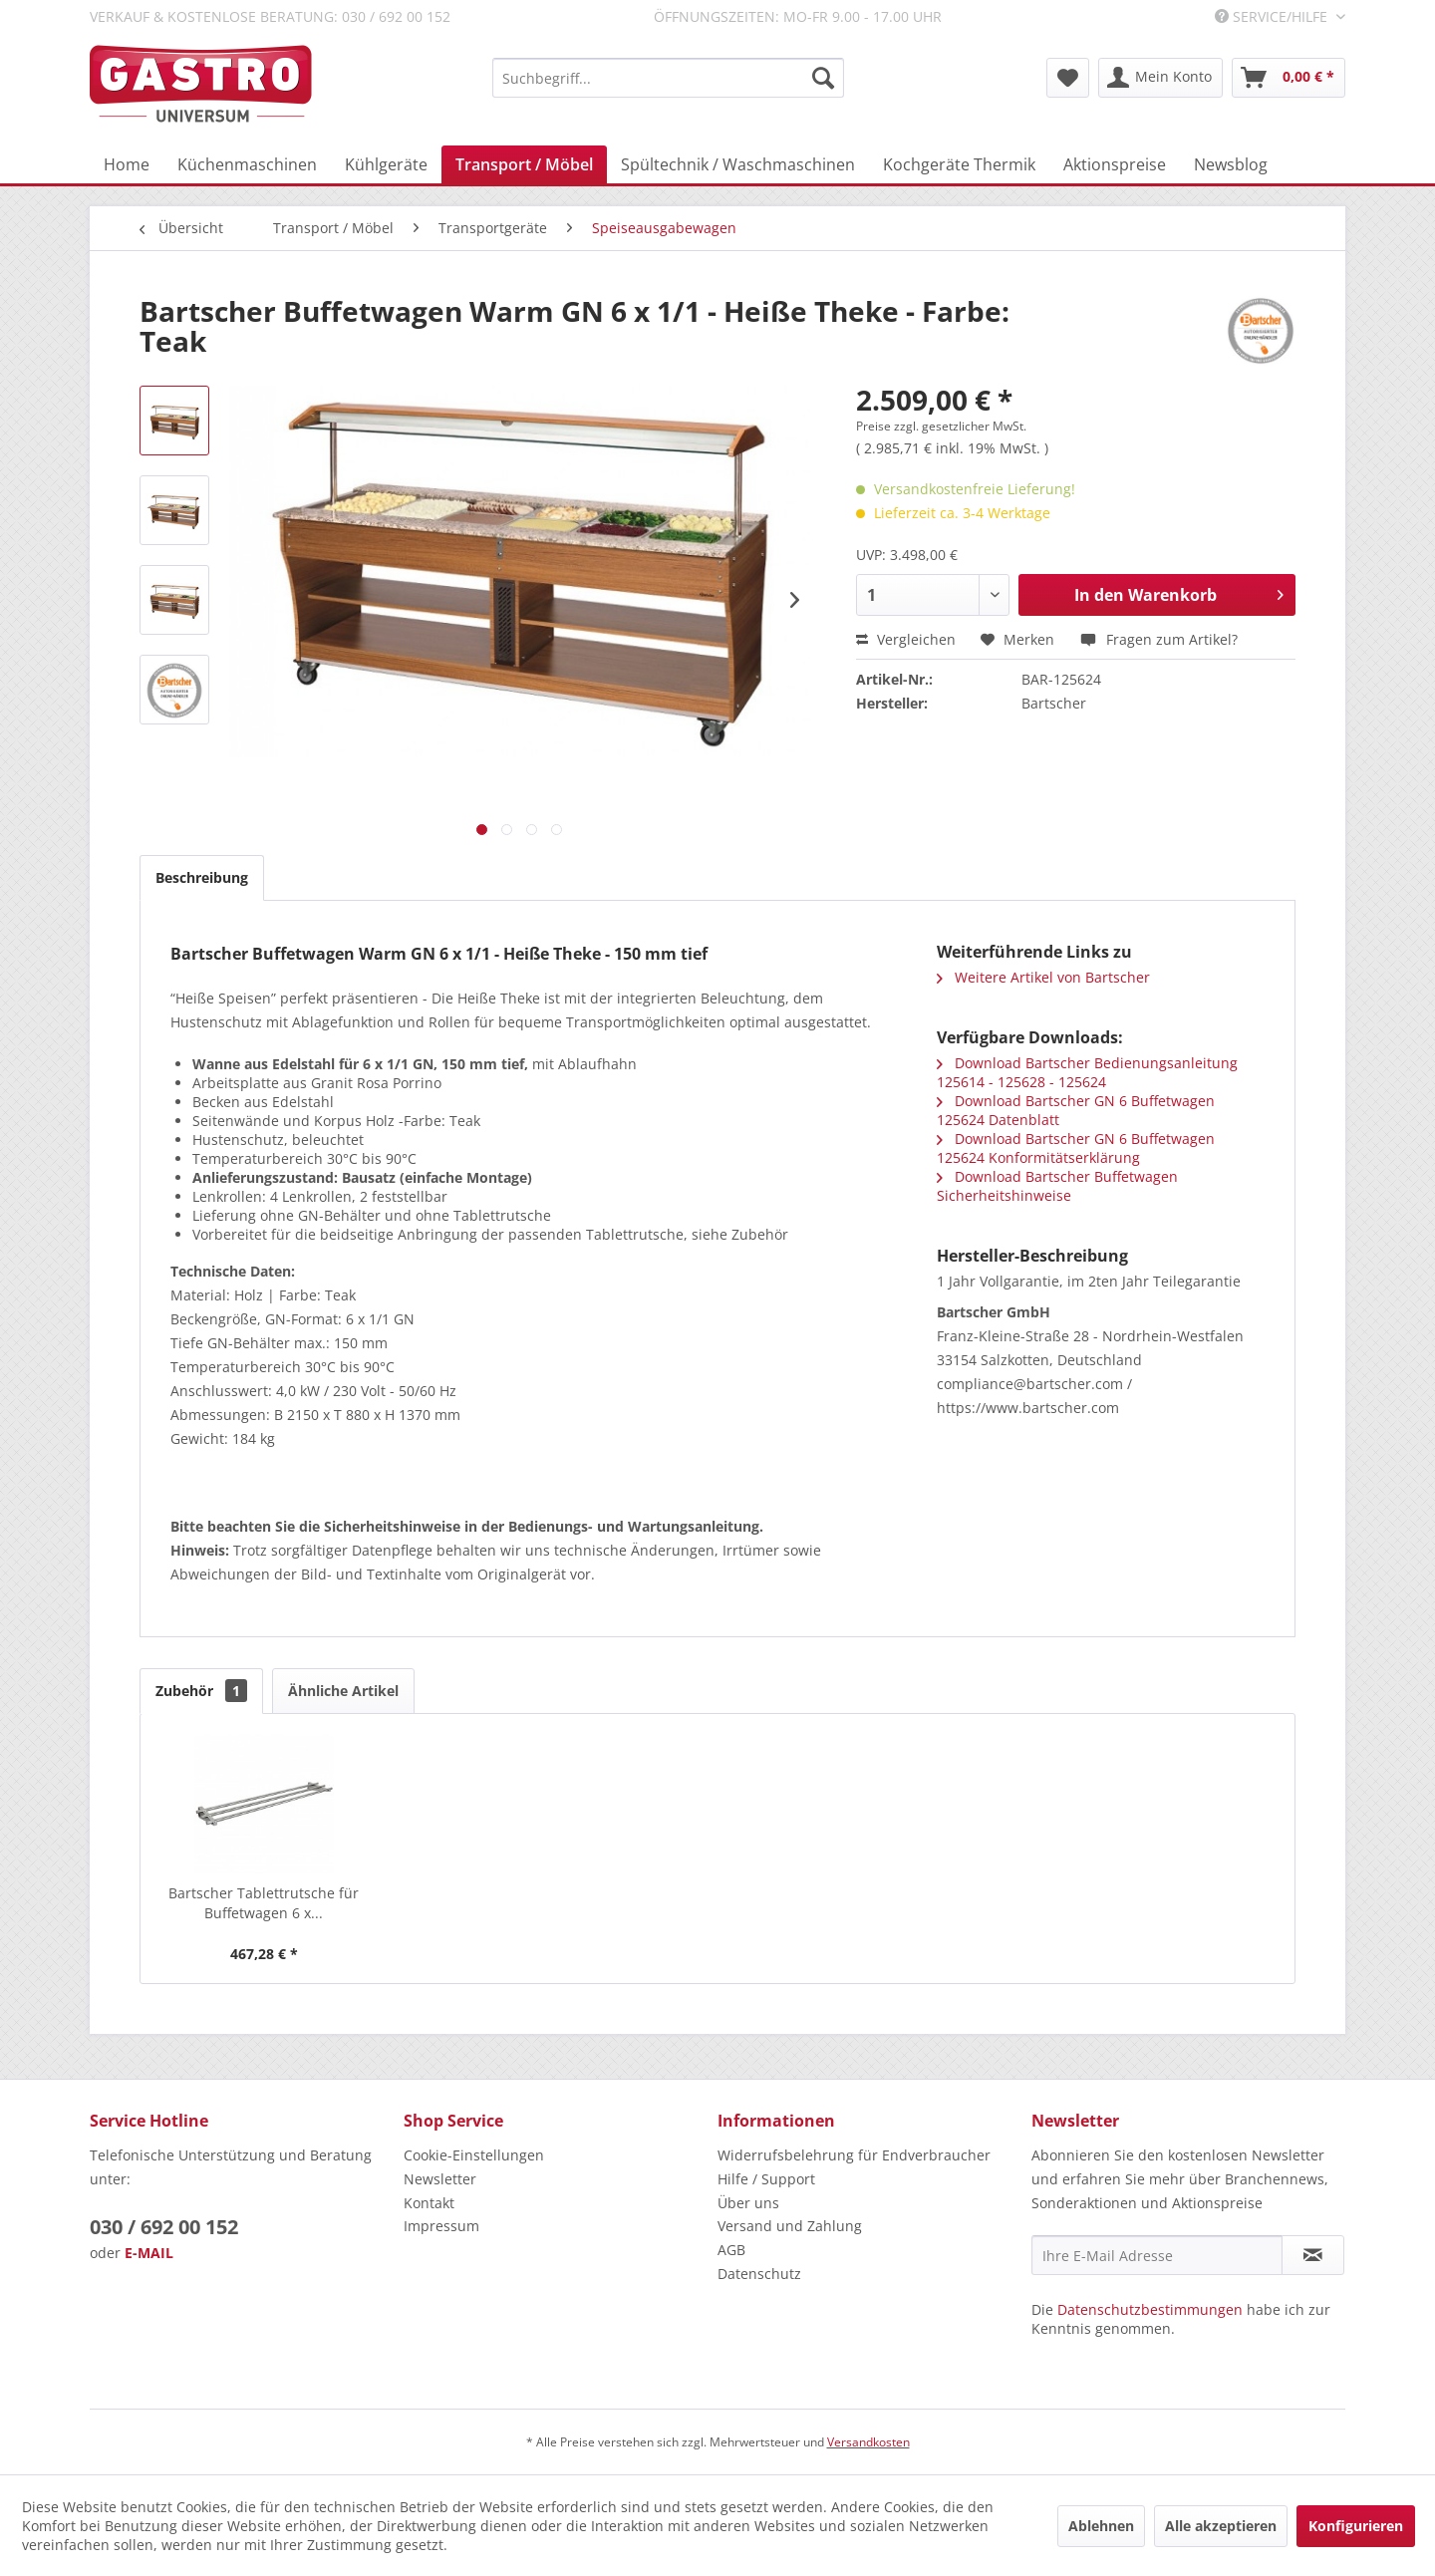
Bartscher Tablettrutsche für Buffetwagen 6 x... (263, 1902)
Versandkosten (868, 2441)
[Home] (126, 164)
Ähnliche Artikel (343, 1690)
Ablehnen (1101, 2525)
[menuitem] (668, 78)
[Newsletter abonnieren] (1313, 2255)
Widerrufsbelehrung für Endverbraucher (854, 2155)
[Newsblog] (1231, 164)
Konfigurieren (1355, 2525)
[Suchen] (823, 78)
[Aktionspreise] (1114, 164)
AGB (731, 2249)
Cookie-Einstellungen (474, 2155)
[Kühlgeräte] (386, 164)
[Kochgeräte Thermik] (959, 164)
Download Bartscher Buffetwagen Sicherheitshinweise (1057, 1186)
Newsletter (440, 2178)
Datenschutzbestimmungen (1150, 2309)
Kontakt (429, 2202)
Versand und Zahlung (790, 2225)
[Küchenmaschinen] (247, 164)
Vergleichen (906, 639)
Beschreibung (201, 877)
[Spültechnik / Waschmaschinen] (738, 164)
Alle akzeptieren (1221, 2525)
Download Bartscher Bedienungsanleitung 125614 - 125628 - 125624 (1087, 1072)
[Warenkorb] (1288, 78)
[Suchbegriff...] (668, 78)
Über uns (748, 2202)
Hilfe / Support (766, 2178)
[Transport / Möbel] (524, 164)
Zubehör (201, 1690)
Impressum (441, 2225)
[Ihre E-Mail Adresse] (1157, 2255)
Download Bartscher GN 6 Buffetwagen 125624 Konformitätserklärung (1076, 1148)
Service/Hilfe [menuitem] (1273, 16)
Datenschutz (759, 2273)
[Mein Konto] (1160, 78)
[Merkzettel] (1067, 78)
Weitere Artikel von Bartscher (1043, 977)
